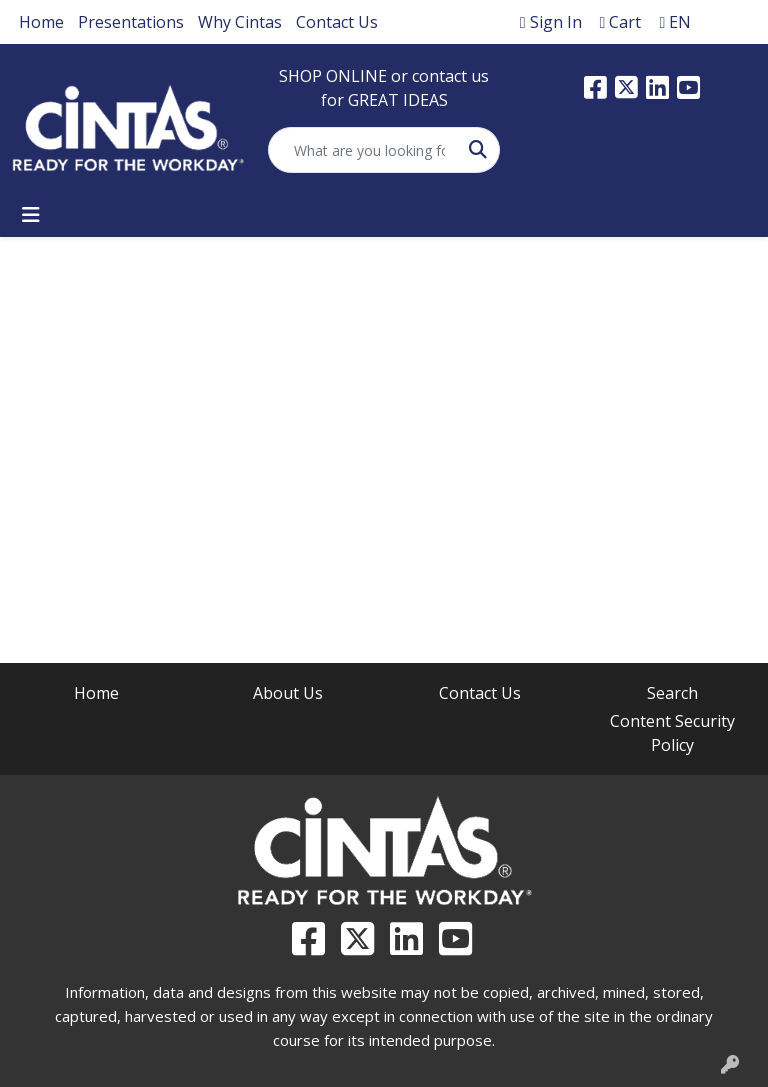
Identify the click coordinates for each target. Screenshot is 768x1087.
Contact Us (337, 22)
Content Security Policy (672, 733)
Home (41, 22)
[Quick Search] (363, 150)
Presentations (131, 22)
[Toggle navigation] (31, 215)
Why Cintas (240, 22)
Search (672, 693)
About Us (288, 693)
